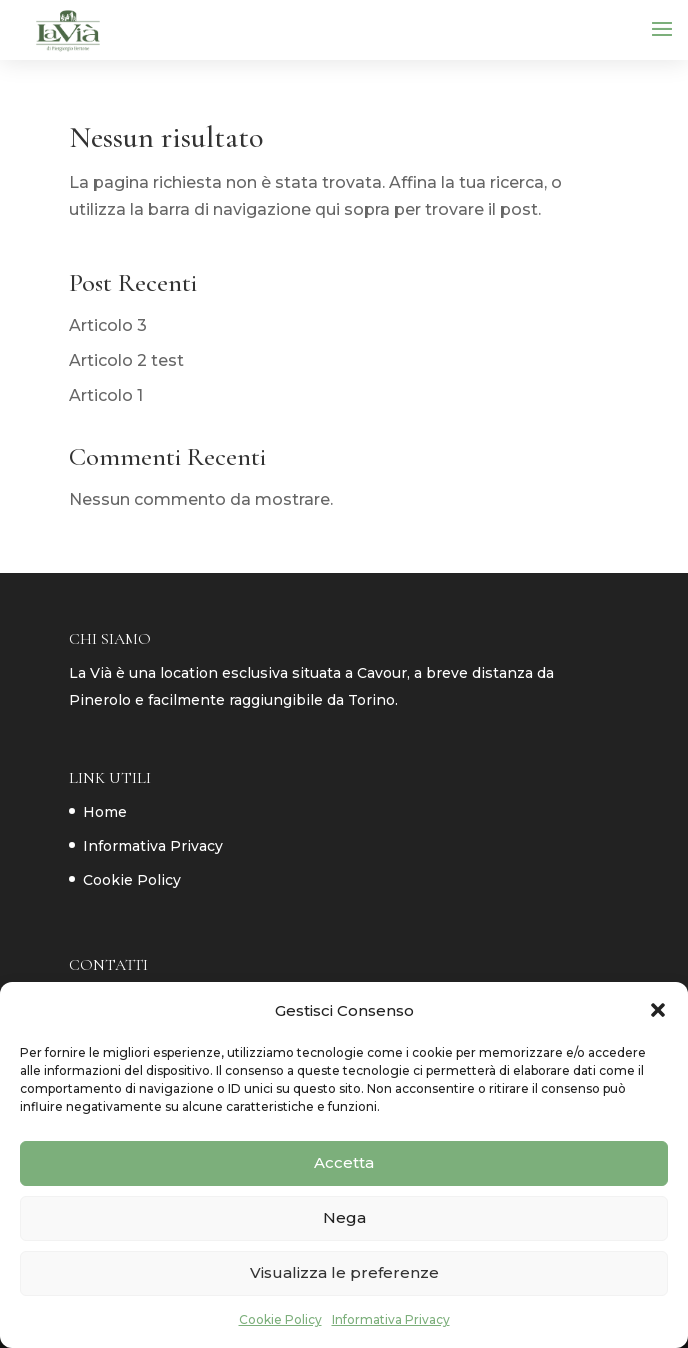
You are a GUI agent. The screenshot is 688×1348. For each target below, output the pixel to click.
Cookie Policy (280, 1319)
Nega (344, 1217)
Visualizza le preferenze (344, 1272)
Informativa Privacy (391, 1319)
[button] (658, 1010)
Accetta (344, 1162)
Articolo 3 (108, 325)
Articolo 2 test (126, 360)
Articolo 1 (106, 395)
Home (105, 812)
